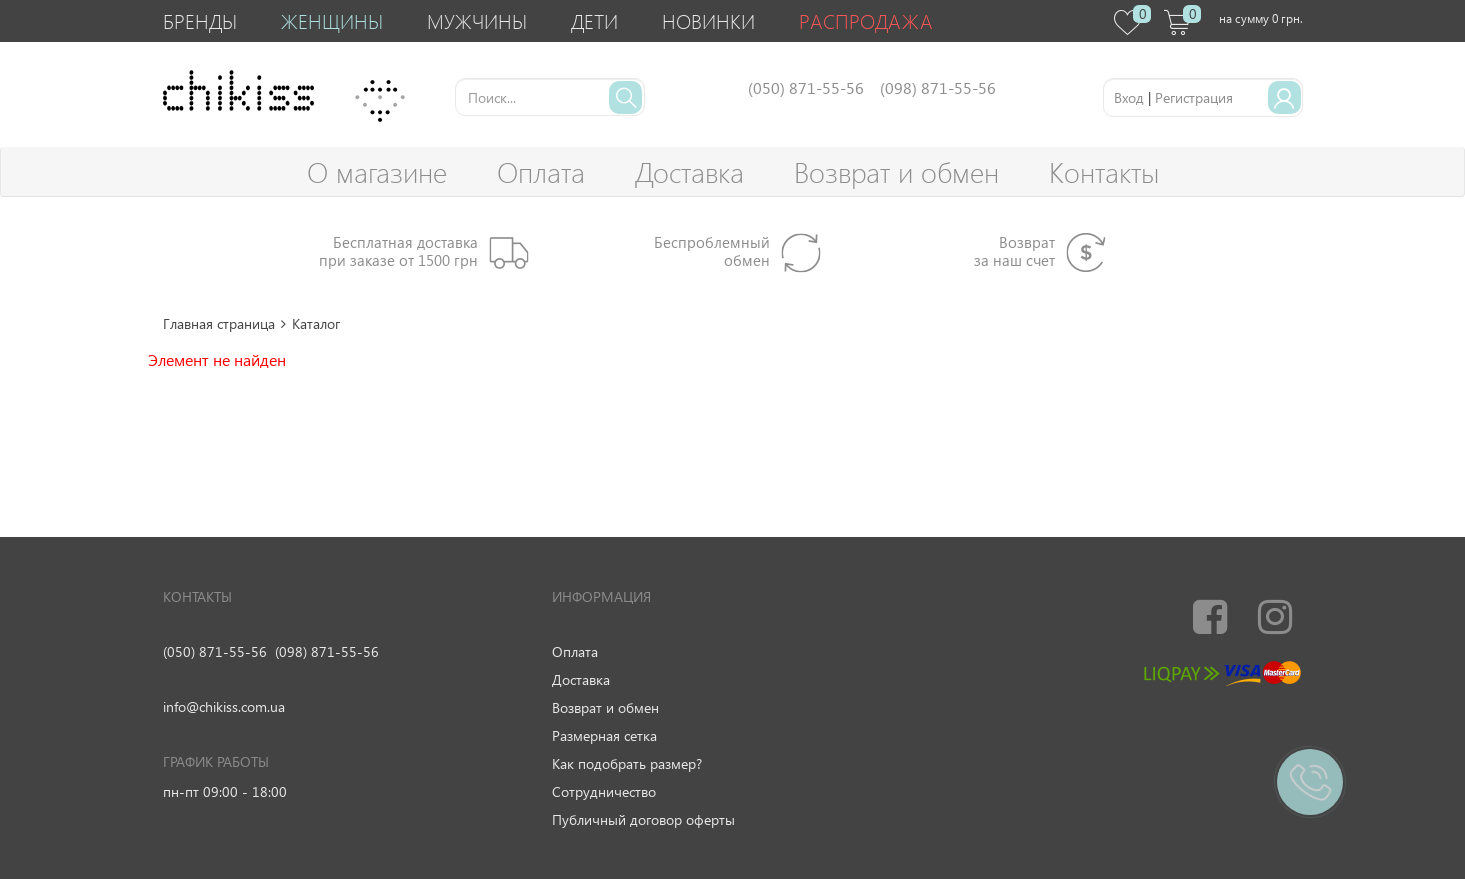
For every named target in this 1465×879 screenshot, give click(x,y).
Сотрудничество (604, 791)
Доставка (689, 171)
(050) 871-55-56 (215, 651)
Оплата (541, 171)
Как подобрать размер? (627, 763)
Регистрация (1194, 97)
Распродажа (866, 20)
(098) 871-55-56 (327, 651)
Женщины (332, 20)
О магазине (377, 171)
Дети (594, 20)
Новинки (708, 20)
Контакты (1104, 171)
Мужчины (477, 20)
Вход (1129, 97)
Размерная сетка (604, 735)
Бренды (200, 20)
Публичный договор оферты (643, 819)
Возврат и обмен (896, 171)
